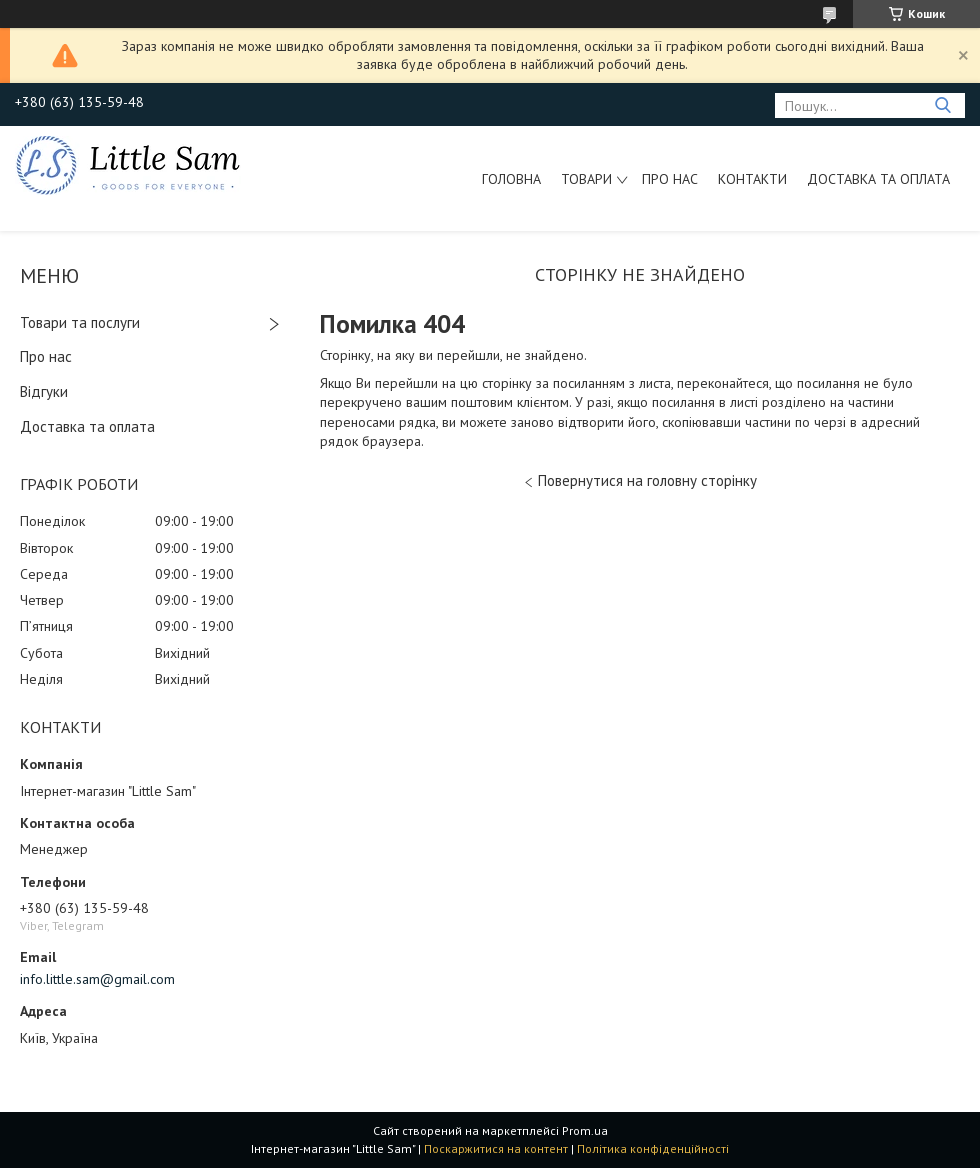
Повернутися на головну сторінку (647, 480)
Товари (586, 179)
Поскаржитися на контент (496, 1148)
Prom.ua (585, 1130)
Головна (511, 179)
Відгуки (44, 391)
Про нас (670, 179)
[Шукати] (942, 105)
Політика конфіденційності (653, 1148)
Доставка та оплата (878, 179)
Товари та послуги (80, 322)
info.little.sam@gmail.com (97, 979)
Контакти (752, 179)
